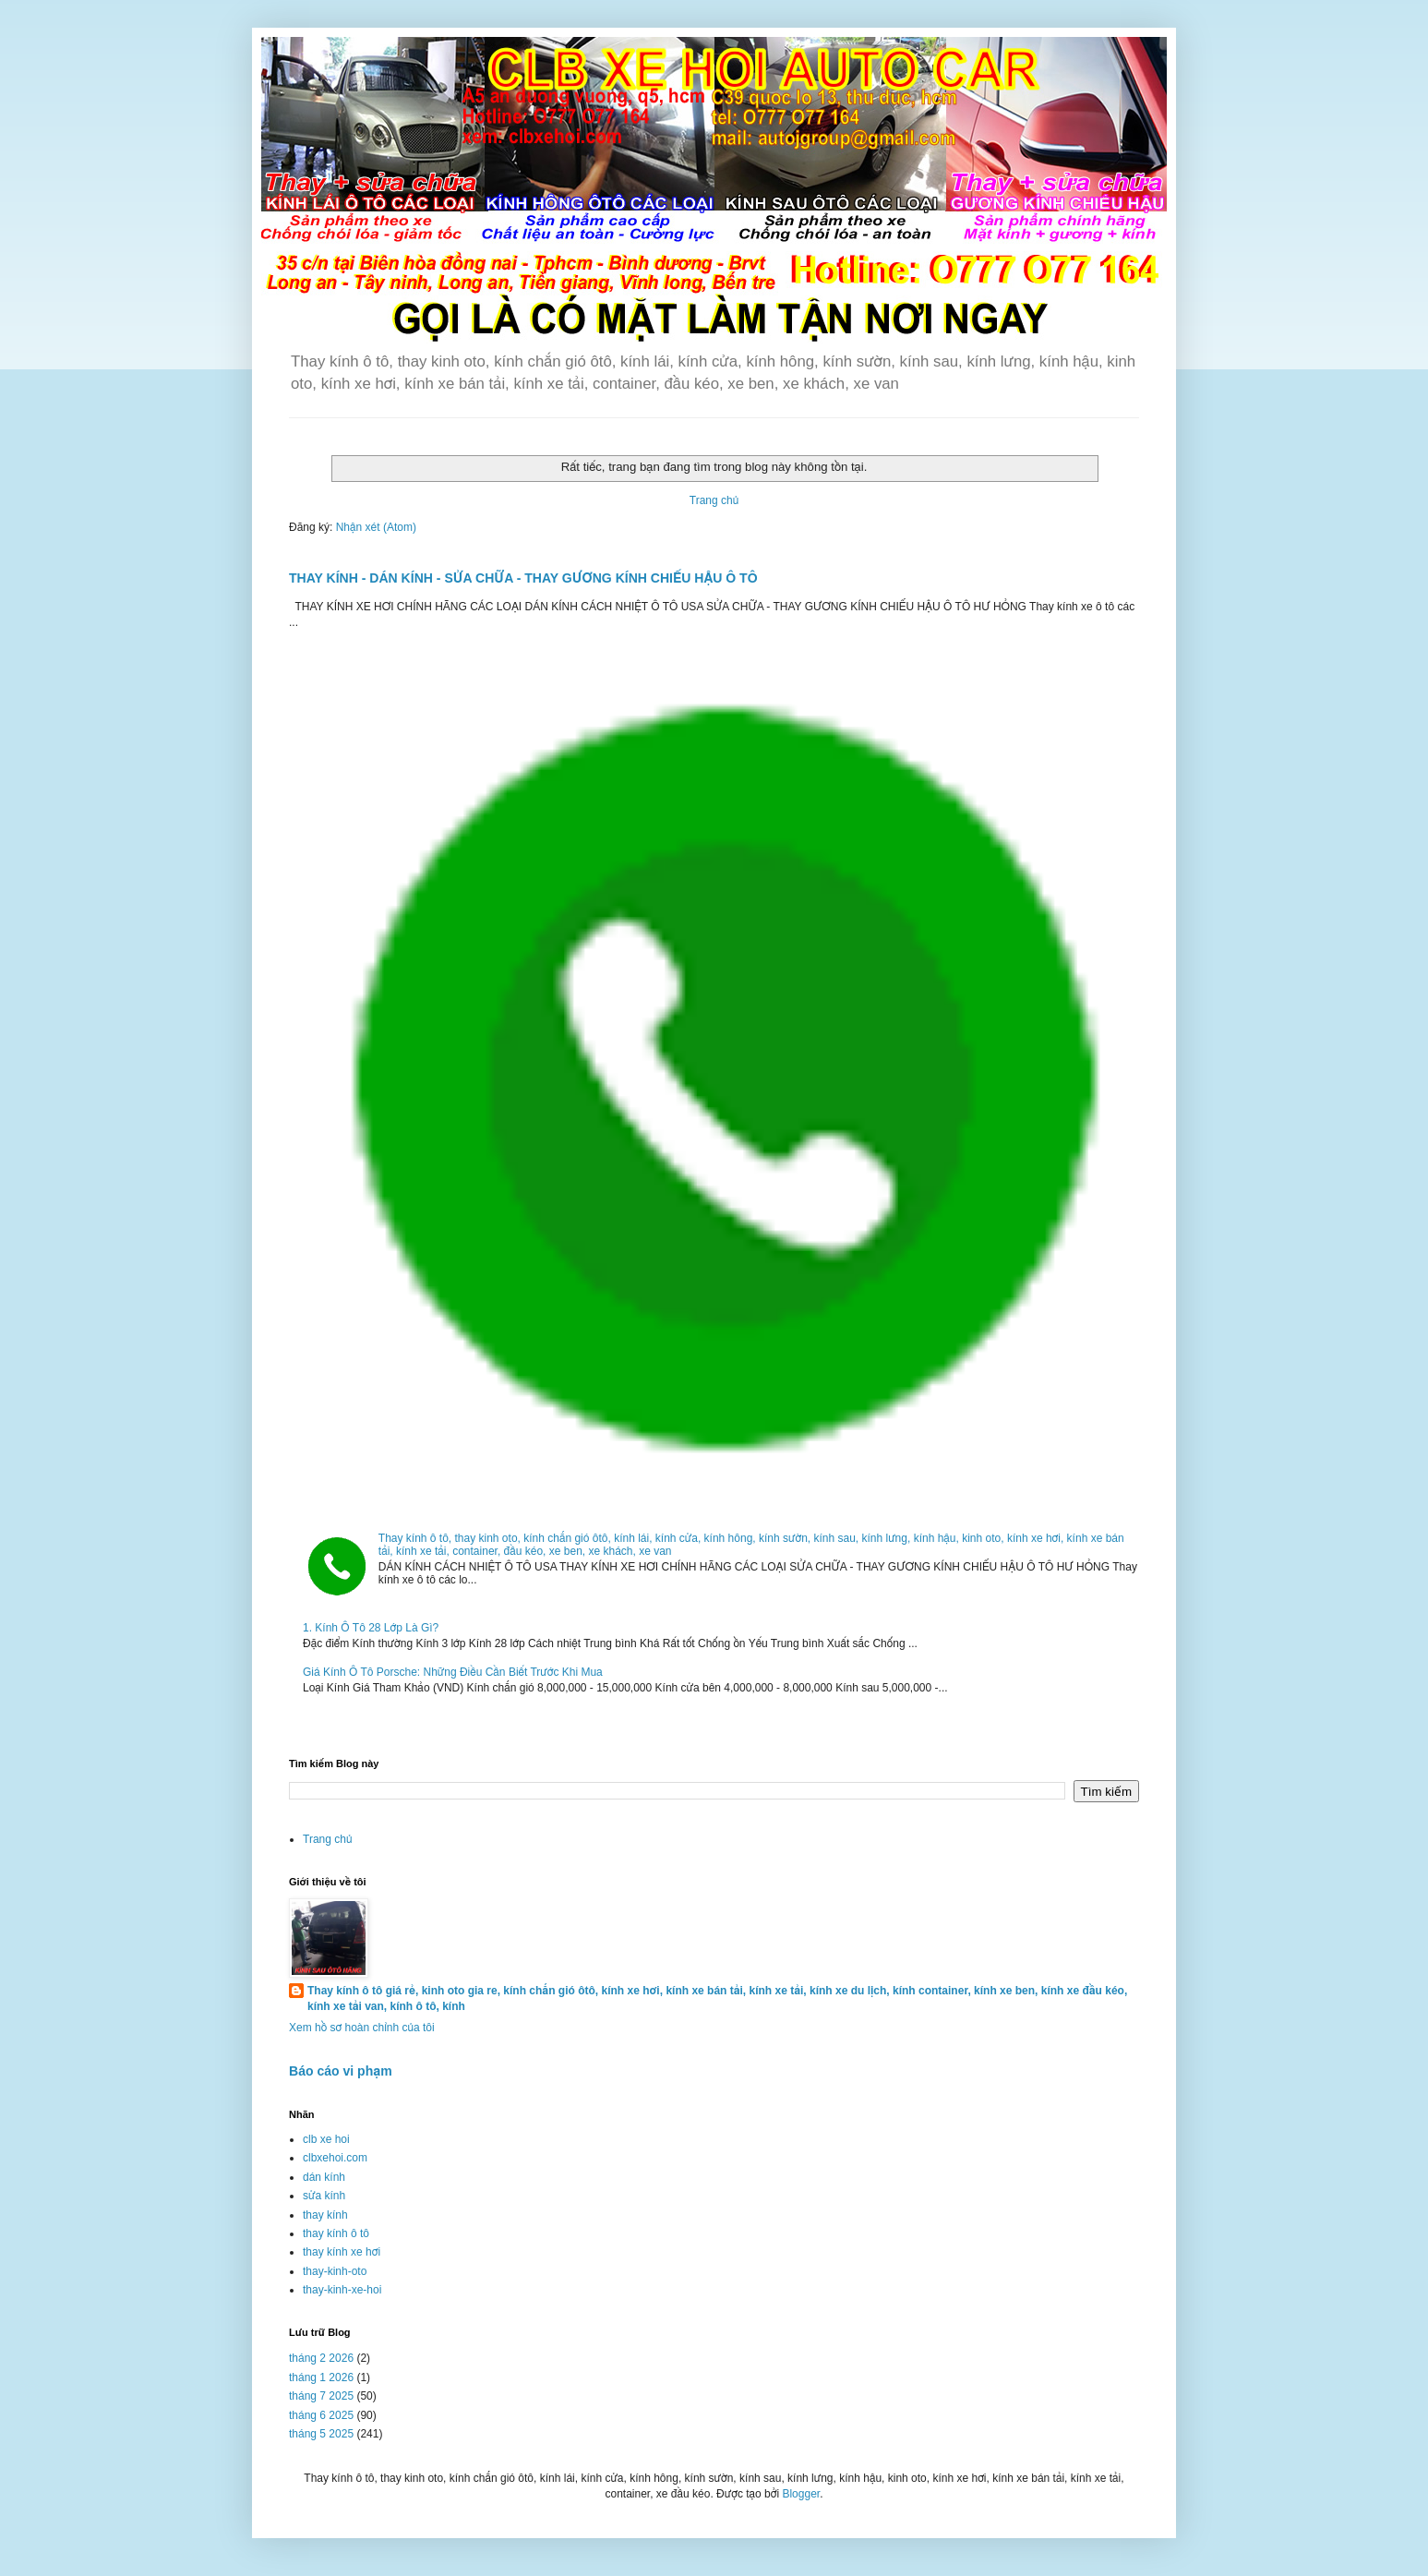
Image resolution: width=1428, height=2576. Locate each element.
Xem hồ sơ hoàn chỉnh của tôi (362, 2027)
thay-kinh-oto (334, 2271)
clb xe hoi (326, 2139)
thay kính (325, 2215)
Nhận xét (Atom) (376, 527)
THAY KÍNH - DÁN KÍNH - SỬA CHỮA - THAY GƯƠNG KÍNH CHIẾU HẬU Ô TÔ (523, 578)
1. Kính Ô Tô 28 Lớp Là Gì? (370, 1627)
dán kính (324, 2177)
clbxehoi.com (335, 2157)
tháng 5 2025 (321, 2433)
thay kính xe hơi (341, 2251)
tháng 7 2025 (321, 2395)
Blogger (801, 2493)
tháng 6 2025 (321, 2415)
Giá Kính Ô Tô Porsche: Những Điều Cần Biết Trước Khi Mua (453, 1672)
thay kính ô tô (336, 2233)
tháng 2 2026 (321, 2358)
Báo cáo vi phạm (340, 2071)
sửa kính (324, 2195)
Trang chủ (714, 500)
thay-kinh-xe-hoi (342, 2289)
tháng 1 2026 (321, 2377)
